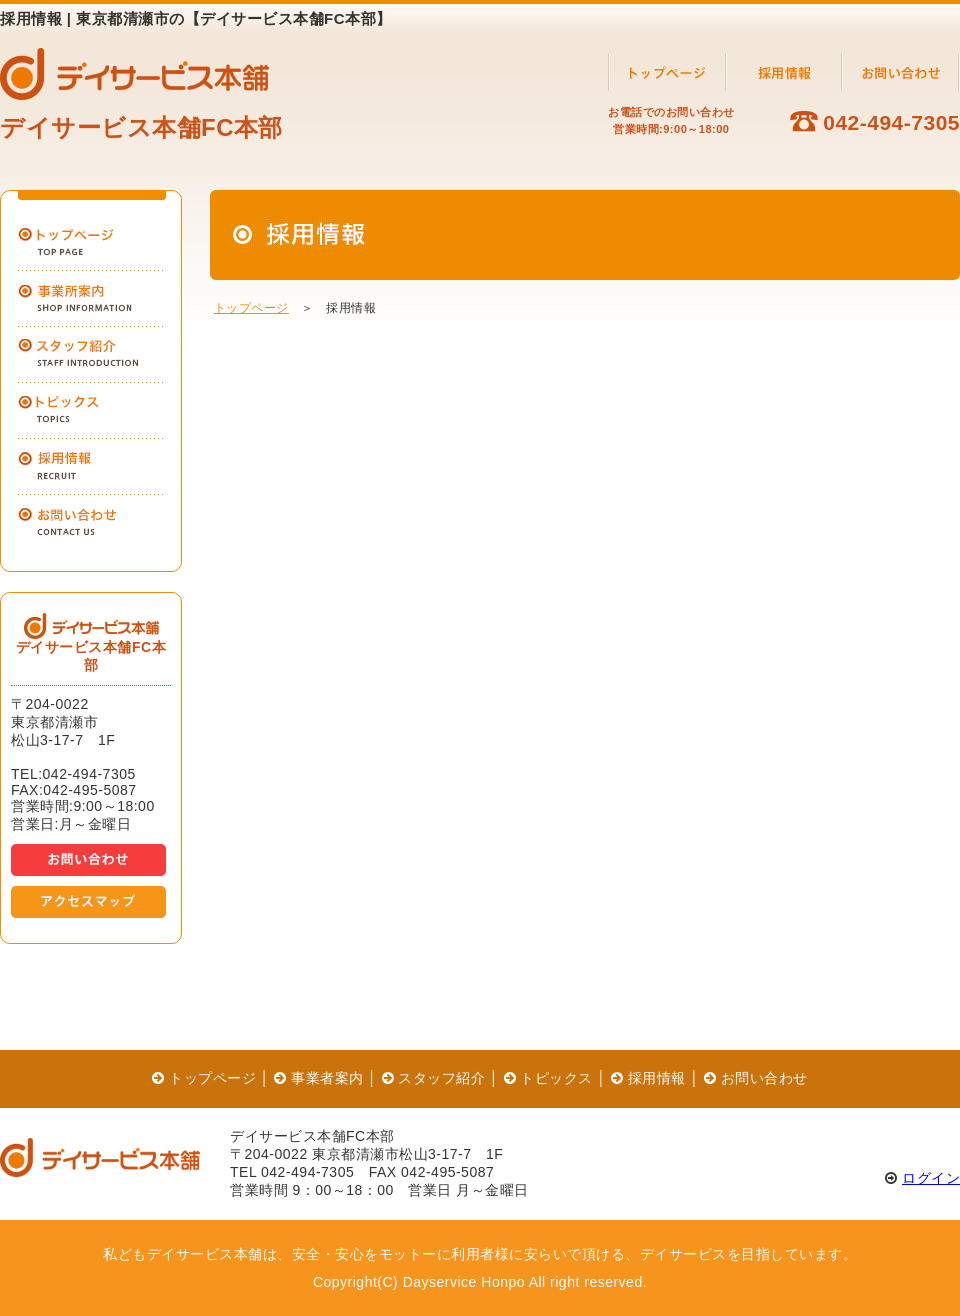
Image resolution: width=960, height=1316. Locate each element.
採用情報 (648, 1078)
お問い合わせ (756, 1078)
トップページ (251, 308)
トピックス (548, 1078)
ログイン (931, 1178)
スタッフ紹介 (434, 1078)
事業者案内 (318, 1078)
